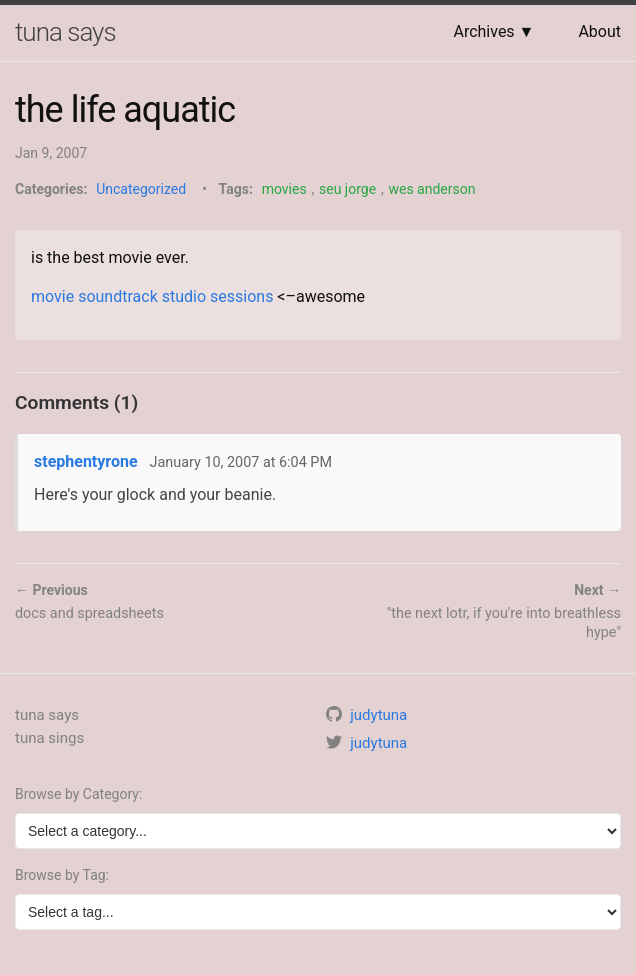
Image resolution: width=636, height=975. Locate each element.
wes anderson (431, 189)
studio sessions (218, 296)
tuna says (65, 32)
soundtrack (118, 296)
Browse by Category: (78, 794)
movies (284, 189)
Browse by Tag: (62, 875)
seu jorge (347, 189)
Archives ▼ (493, 31)
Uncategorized (141, 189)
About (599, 31)
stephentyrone (86, 461)
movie (52, 296)
